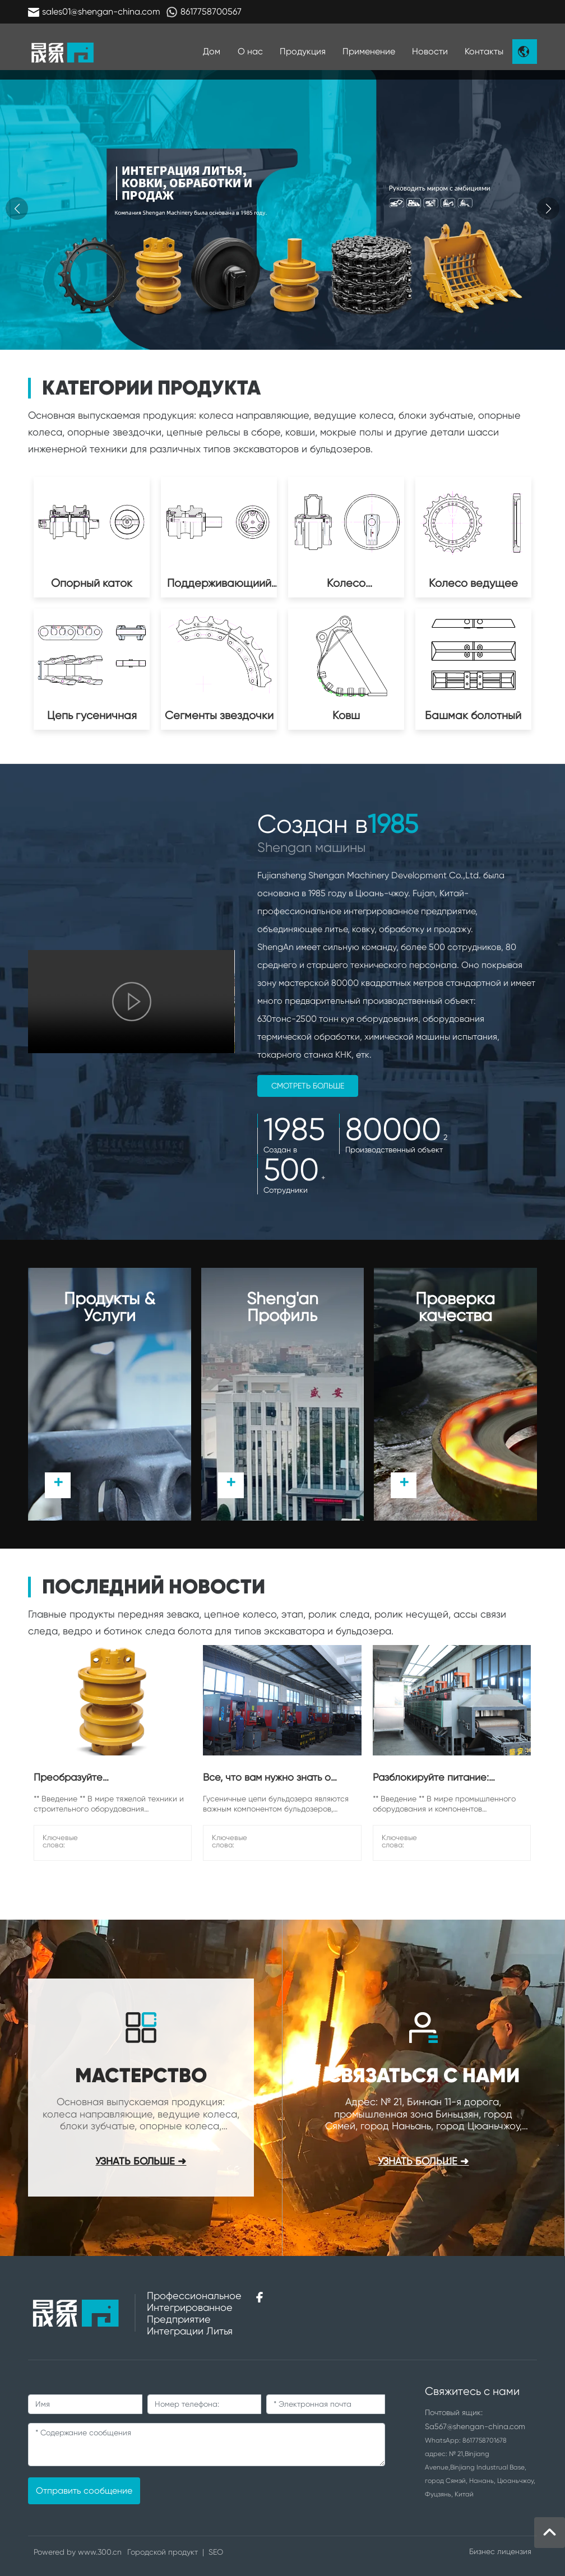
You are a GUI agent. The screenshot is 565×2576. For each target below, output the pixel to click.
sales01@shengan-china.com (101, 11)
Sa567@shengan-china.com (475, 2426)
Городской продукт (162, 2551)
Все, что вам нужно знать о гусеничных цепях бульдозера (275, 1782)
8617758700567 (211, 11)
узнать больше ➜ (423, 2161)
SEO (216, 2551)
